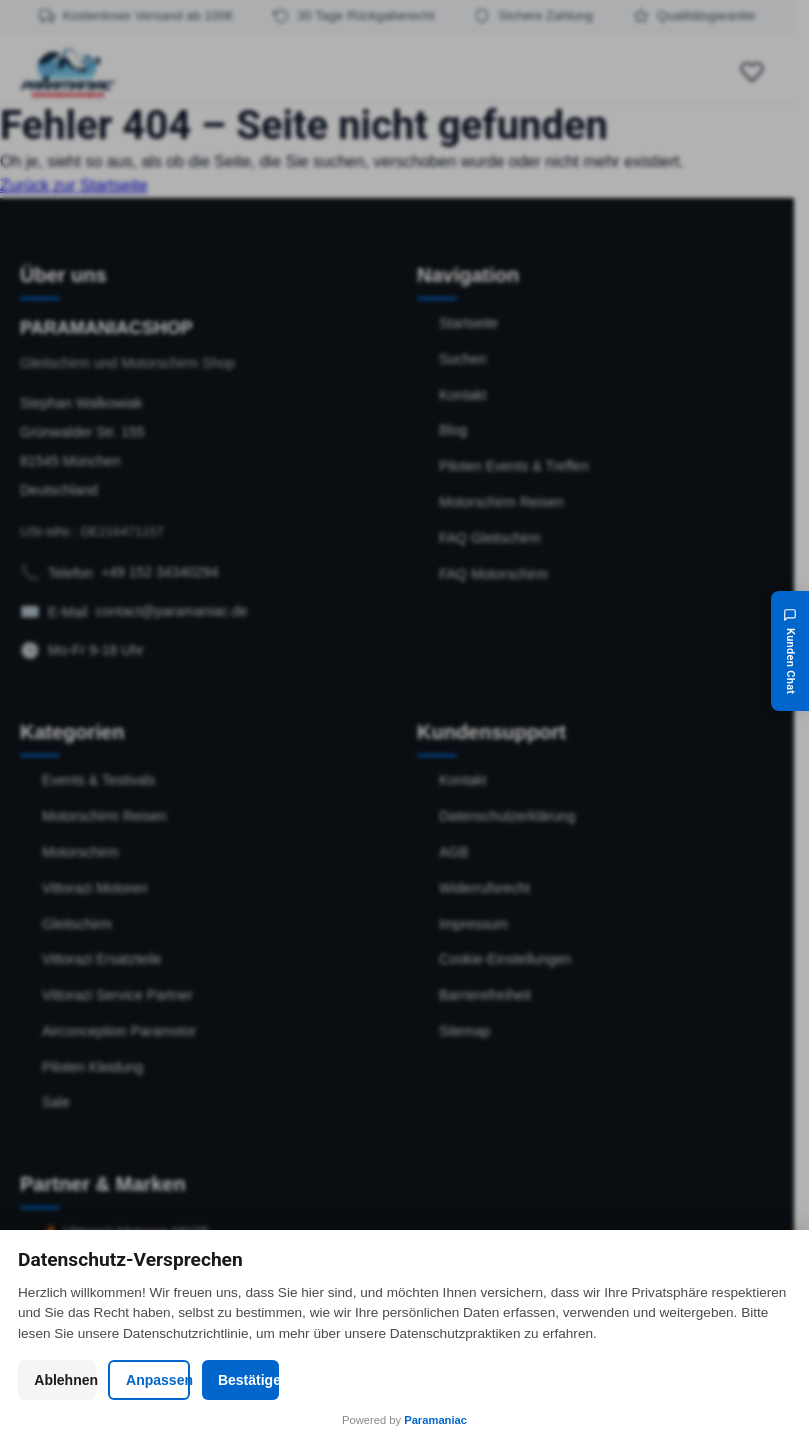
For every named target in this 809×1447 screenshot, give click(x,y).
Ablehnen (142, 1380)
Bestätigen (667, 1380)
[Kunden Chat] (790, 651)
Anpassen (404, 1380)
